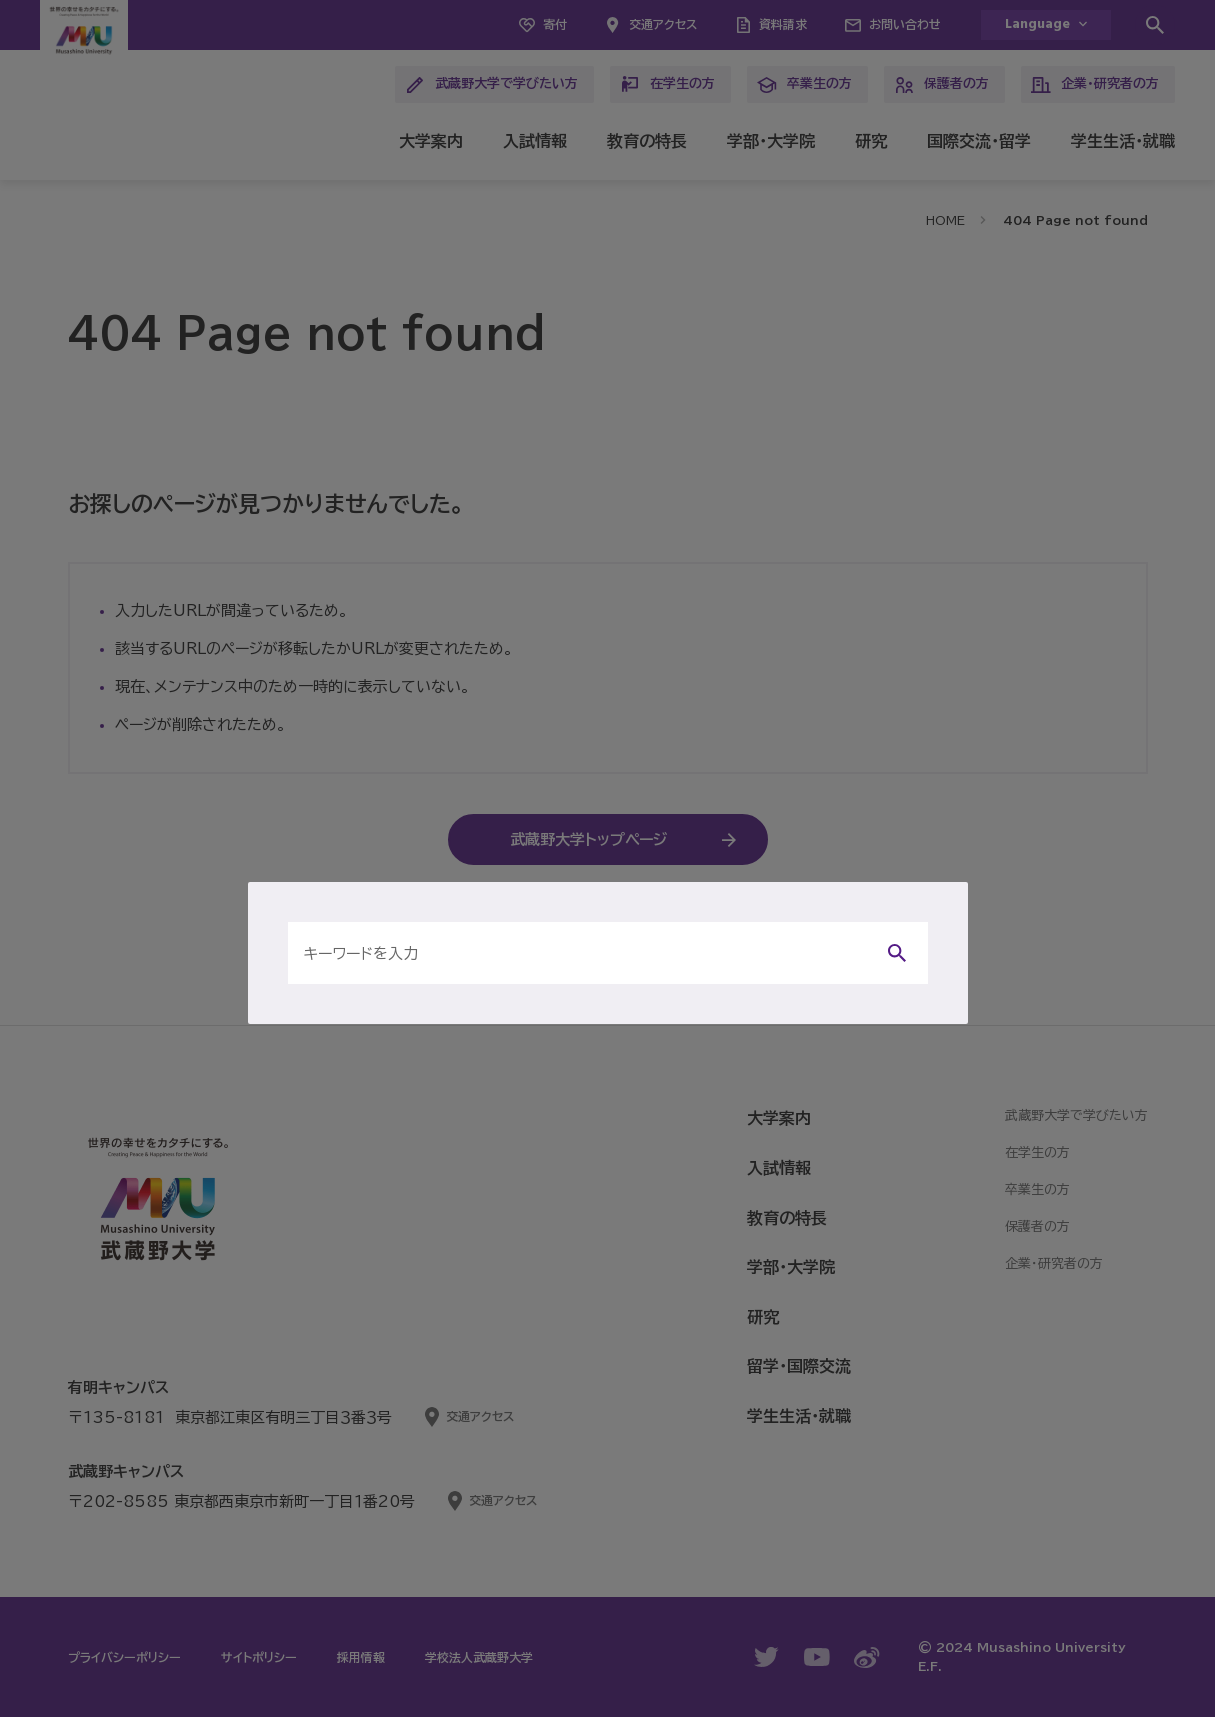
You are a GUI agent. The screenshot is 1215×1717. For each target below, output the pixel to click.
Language (1037, 24)
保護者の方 (941, 85)
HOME (945, 220)
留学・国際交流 (799, 1366)
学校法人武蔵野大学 (479, 1657)
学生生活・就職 (1123, 141)
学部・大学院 (771, 141)
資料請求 (783, 24)
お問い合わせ (905, 24)
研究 (871, 141)
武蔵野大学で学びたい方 (491, 85)
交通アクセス (663, 24)
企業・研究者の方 (1095, 85)
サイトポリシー (259, 1657)
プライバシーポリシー (124, 1657)
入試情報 (535, 141)
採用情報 (361, 1657)
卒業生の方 (804, 85)
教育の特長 (647, 141)
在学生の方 (667, 85)
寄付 (555, 24)
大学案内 (431, 141)
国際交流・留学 (979, 141)
